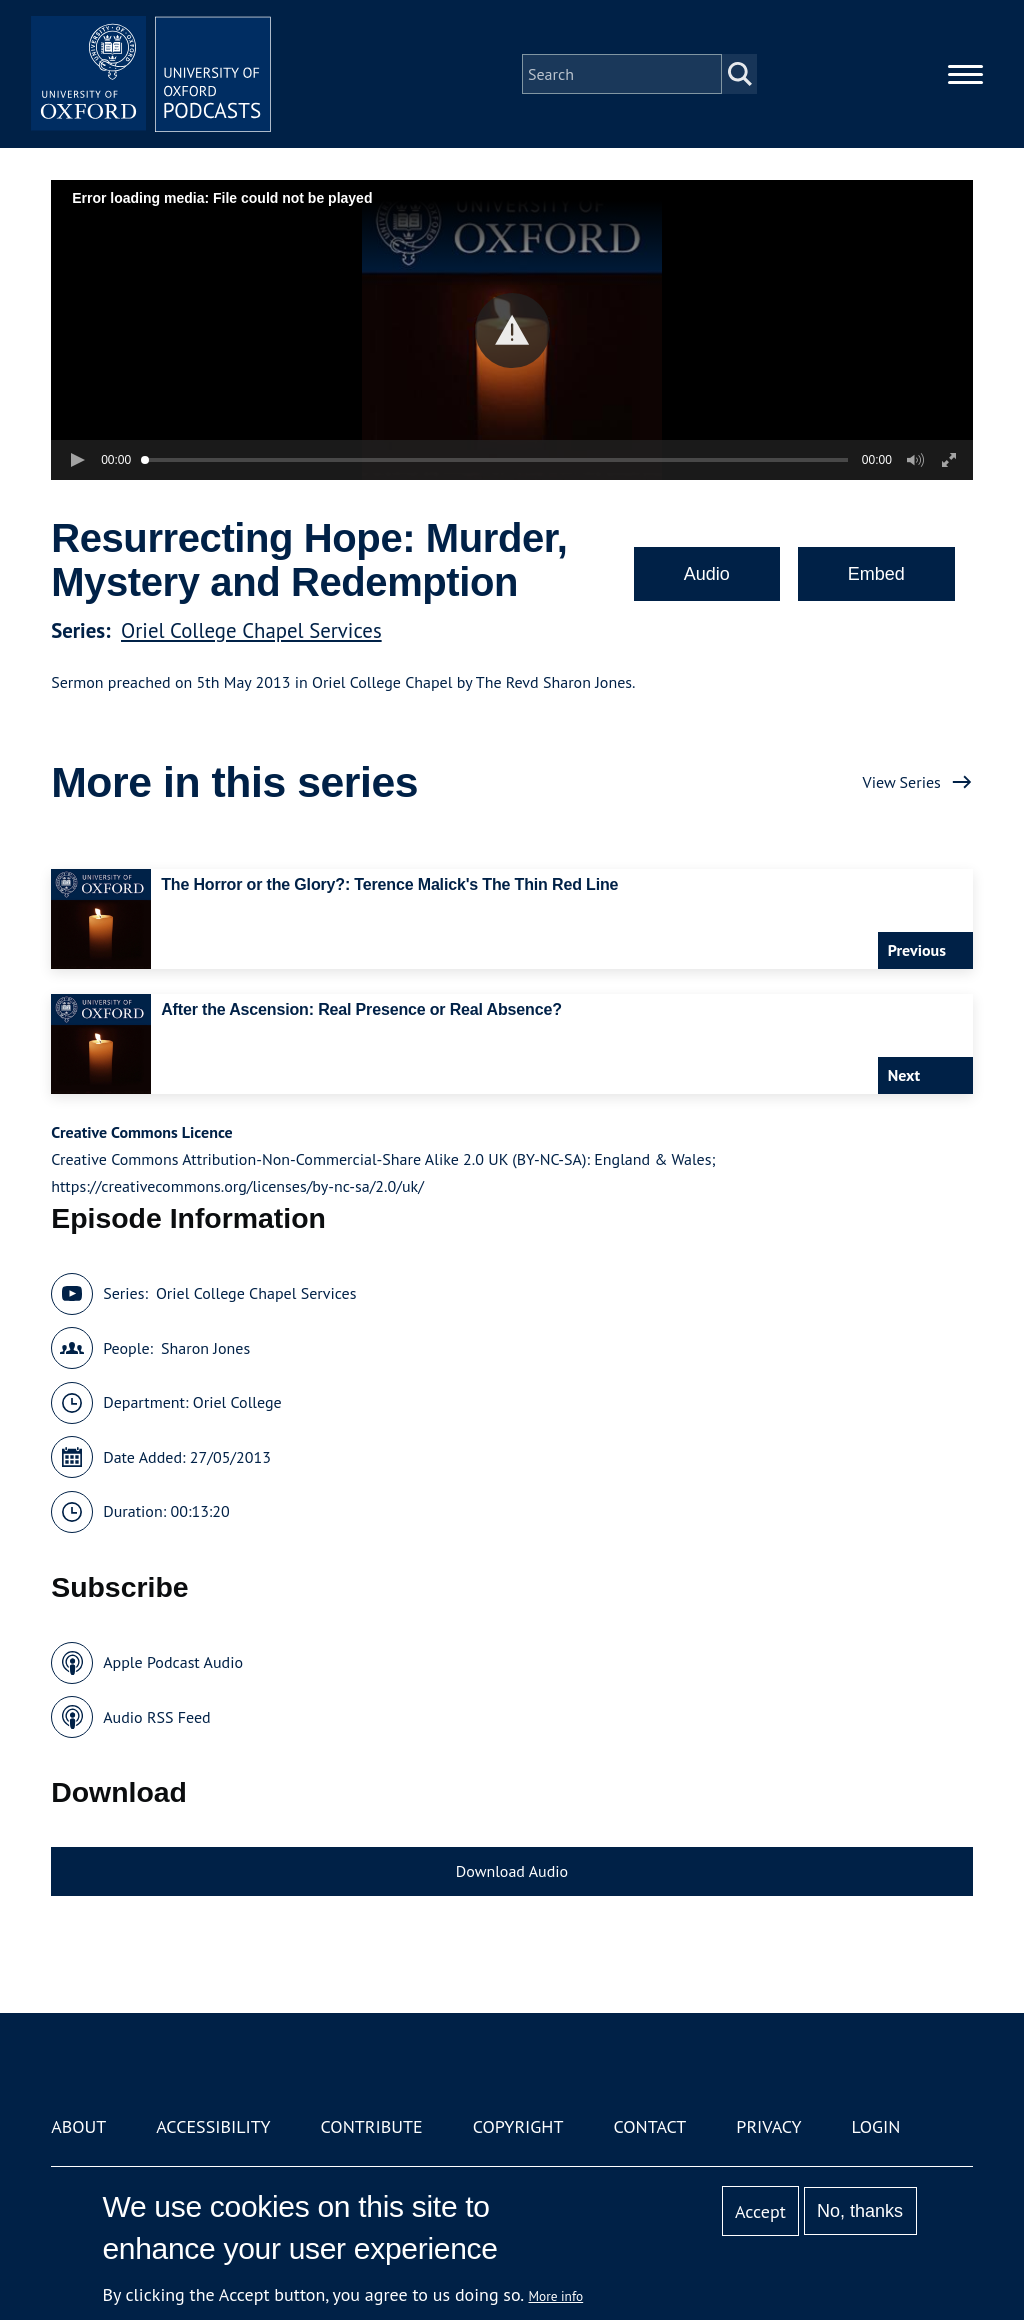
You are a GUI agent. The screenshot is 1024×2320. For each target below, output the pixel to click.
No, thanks (860, 2211)
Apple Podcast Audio (173, 1662)
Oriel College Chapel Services (251, 630)
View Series (902, 782)
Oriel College (237, 1402)
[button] (512, 330)
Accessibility (213, 2126)
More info (556, 2296)
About (78, 2126)
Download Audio (512, 1871)
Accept (760, 2211)
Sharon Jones (205, 1348)
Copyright (518, 2126)
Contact (649, 2126)
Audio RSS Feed (156, 1717)
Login (876, 2126)
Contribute (372, 2126)
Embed (876, 574)
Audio (707, 574)
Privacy (768, 2126)
